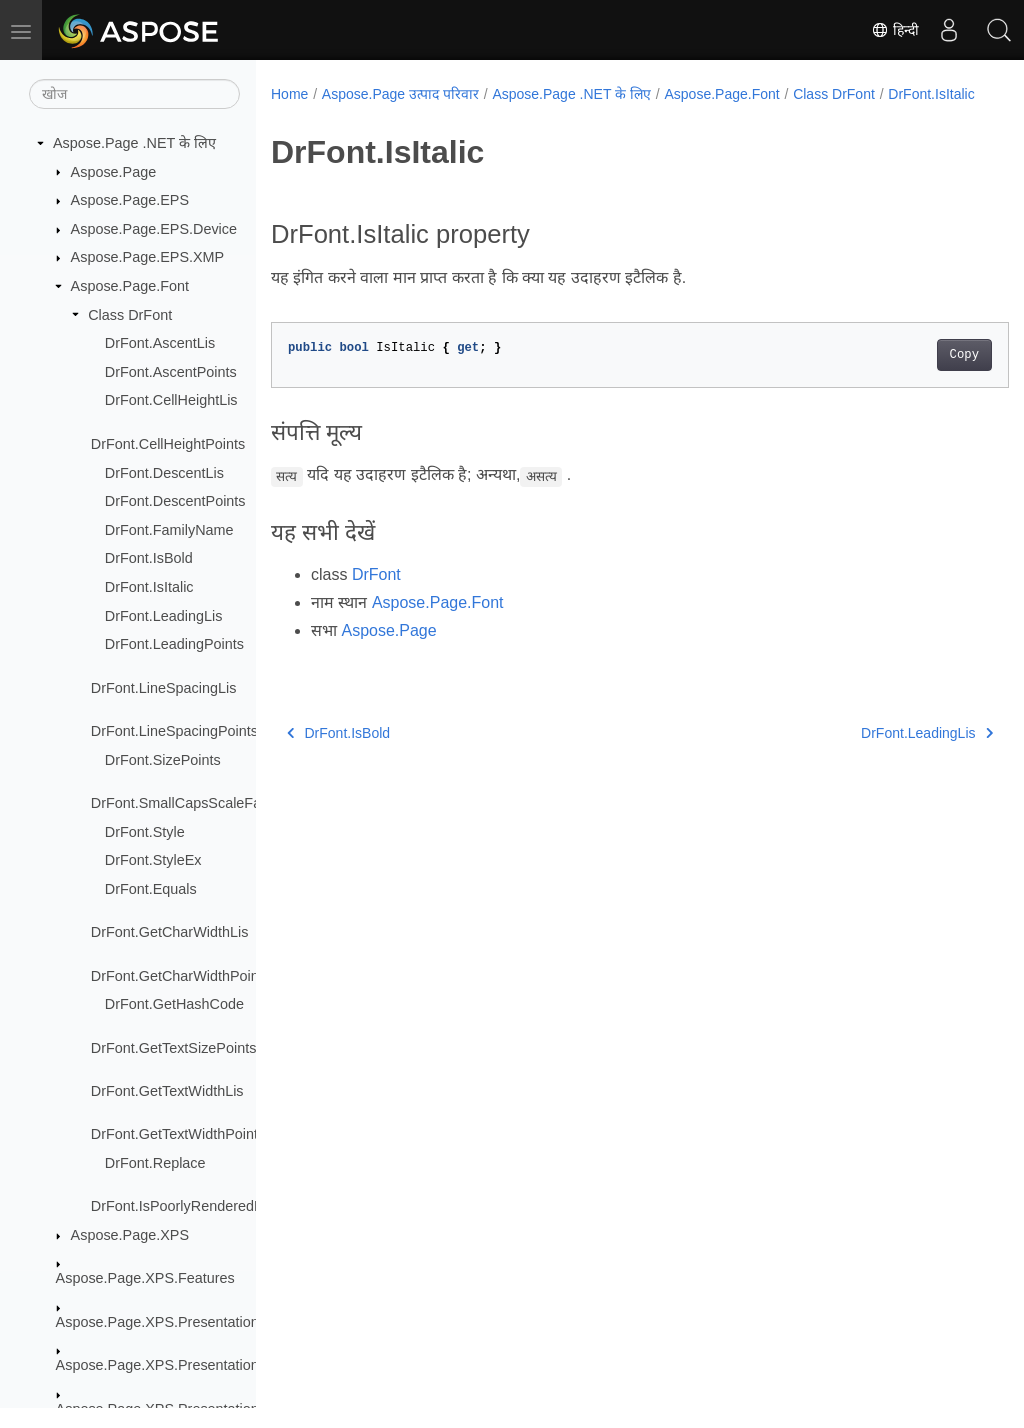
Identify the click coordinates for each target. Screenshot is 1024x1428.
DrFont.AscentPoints (171, 372)
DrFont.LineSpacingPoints (174, 731)
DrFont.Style (145, 832)
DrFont (376, 595)
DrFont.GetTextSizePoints (174, 1048)
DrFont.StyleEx (153, 860)
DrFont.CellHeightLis (171, 400)
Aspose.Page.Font (130, 286)
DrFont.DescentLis (164, 473)
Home (289, 94)
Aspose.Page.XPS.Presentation (157, 1322)
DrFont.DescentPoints (175, 501)
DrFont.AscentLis (160, 343)
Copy (912, 376)
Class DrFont (130, 315)
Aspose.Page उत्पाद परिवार (400, 94)
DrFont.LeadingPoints (174, 644)
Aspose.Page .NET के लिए (134, 143)
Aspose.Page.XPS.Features (145, 1278)
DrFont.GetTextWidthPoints (178, 1134)
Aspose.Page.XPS (130, 1235)
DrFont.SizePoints (163, 760)
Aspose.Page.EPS (130, 200)
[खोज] (134, 94)
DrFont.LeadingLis (164, 616)
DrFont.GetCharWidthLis (170, 932)
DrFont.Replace (155, 1163)
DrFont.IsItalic (149, 587)
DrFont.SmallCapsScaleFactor (188, 803)
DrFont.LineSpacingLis (164, 688)
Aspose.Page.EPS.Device (154, 229)
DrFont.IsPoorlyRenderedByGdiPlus (206, 1206)
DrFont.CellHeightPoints (168, 444)
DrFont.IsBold (149, 558)
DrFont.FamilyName (169, 530)
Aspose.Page (114, 172)
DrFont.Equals (151, 889)
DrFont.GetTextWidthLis (167, 1091)
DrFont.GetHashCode (174, 1004)
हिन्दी (895, 30)
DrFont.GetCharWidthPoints (180, 976)
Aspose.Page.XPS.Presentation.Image (179, 1365)
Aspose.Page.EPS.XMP (148, 257)
